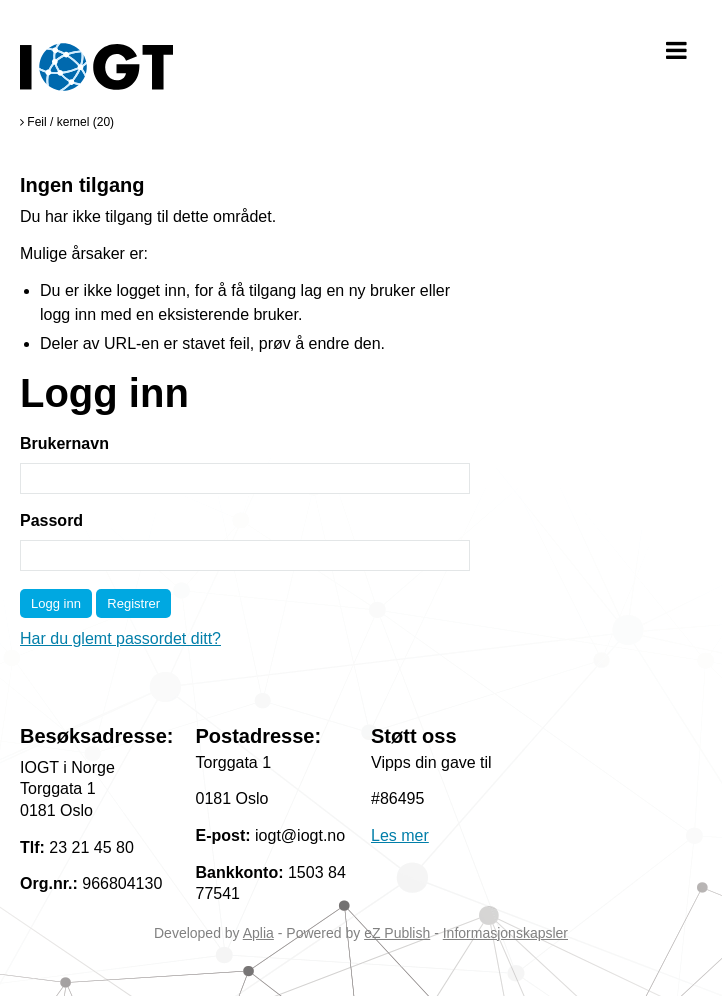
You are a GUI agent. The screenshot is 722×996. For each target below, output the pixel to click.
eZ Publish (397, 933)
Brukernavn (64, 443)
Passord (51, 520)
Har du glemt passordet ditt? (120, 638)
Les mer (400, 835)
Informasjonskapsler (505, 933)
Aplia (258, 933)
